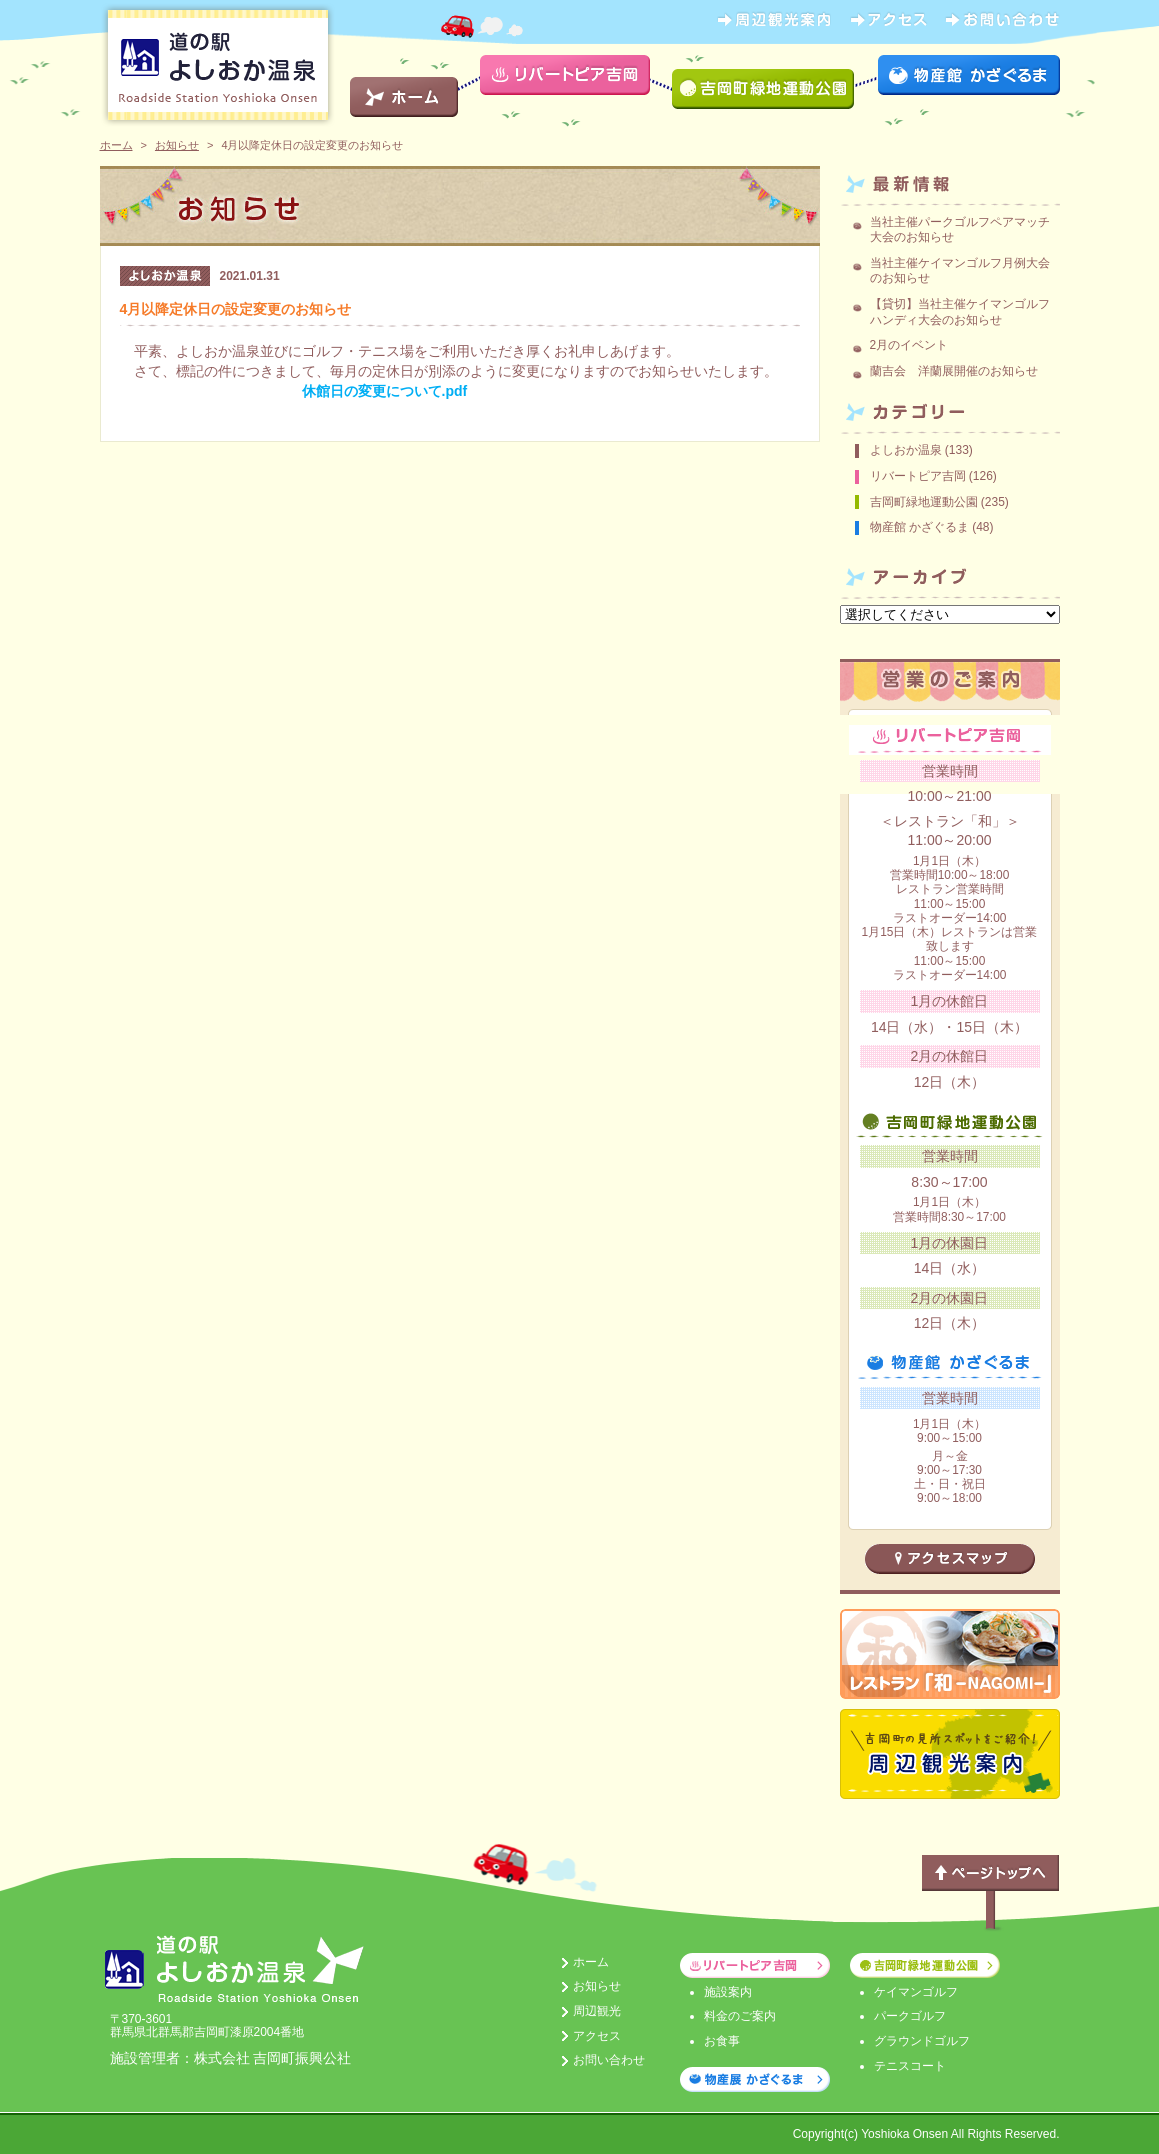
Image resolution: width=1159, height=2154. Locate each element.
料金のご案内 (740, 2016)
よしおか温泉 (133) (921, 450)
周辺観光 (597, 2011)
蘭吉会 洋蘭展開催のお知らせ (954, 371)
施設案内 (728, 1992)
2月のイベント (909, 345)
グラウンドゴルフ (922, 2041)
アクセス (597, 2036)
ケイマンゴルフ (916, 1992)
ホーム (116, 145)
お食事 (722, 2041)
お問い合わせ (609, 2060)
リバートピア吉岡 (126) (933, 476)
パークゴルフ (910, 2016)
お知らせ (177, 145)
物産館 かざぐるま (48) (932, 527)
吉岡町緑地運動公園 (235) (939, 502)
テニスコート (910, 2066)
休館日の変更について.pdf (385, 391)
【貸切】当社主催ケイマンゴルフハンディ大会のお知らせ (960, 312)
